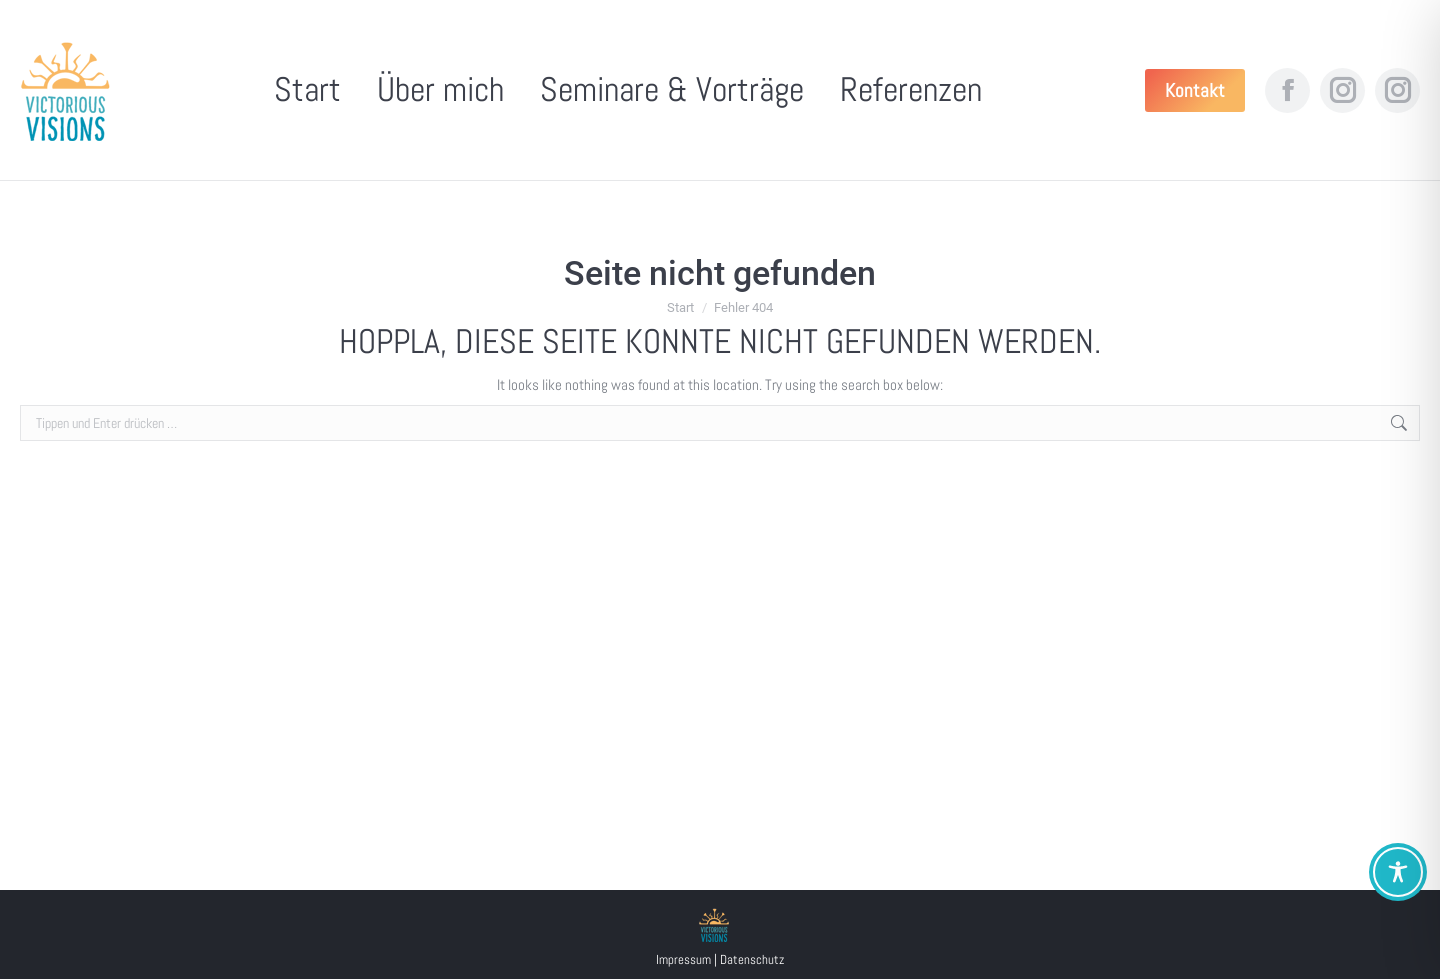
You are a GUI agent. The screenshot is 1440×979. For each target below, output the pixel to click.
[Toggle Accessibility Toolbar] (1398, 872)
